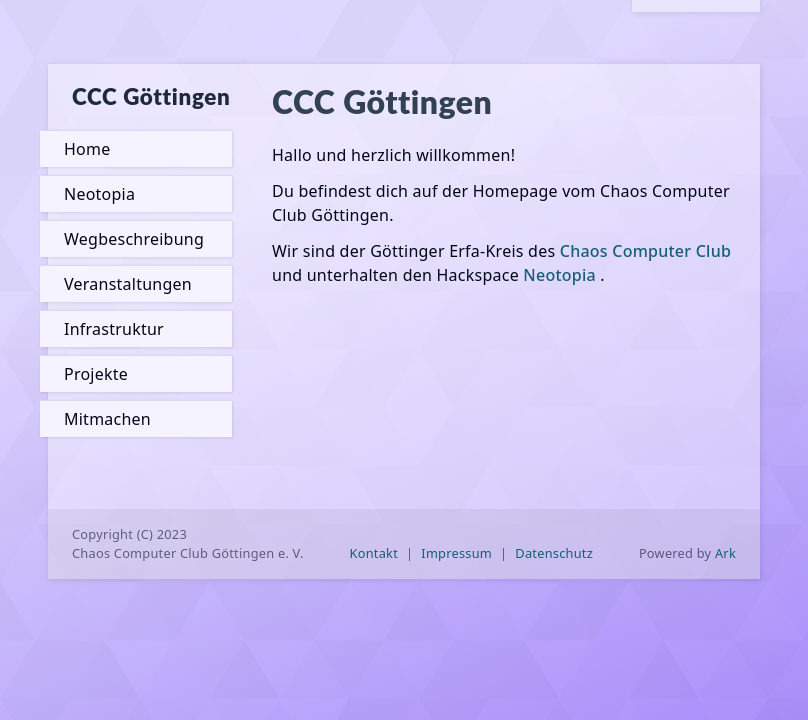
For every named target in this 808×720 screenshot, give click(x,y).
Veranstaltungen (128, 284)
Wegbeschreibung (134, 239)
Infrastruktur (114, 329)
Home (87, 149)
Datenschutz (554, 553)
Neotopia (99, 194)
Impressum (456, 553)
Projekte (96, 374)
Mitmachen (107, 419)
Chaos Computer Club (645, 251)
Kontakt (374, 553)
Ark (725, 553)
